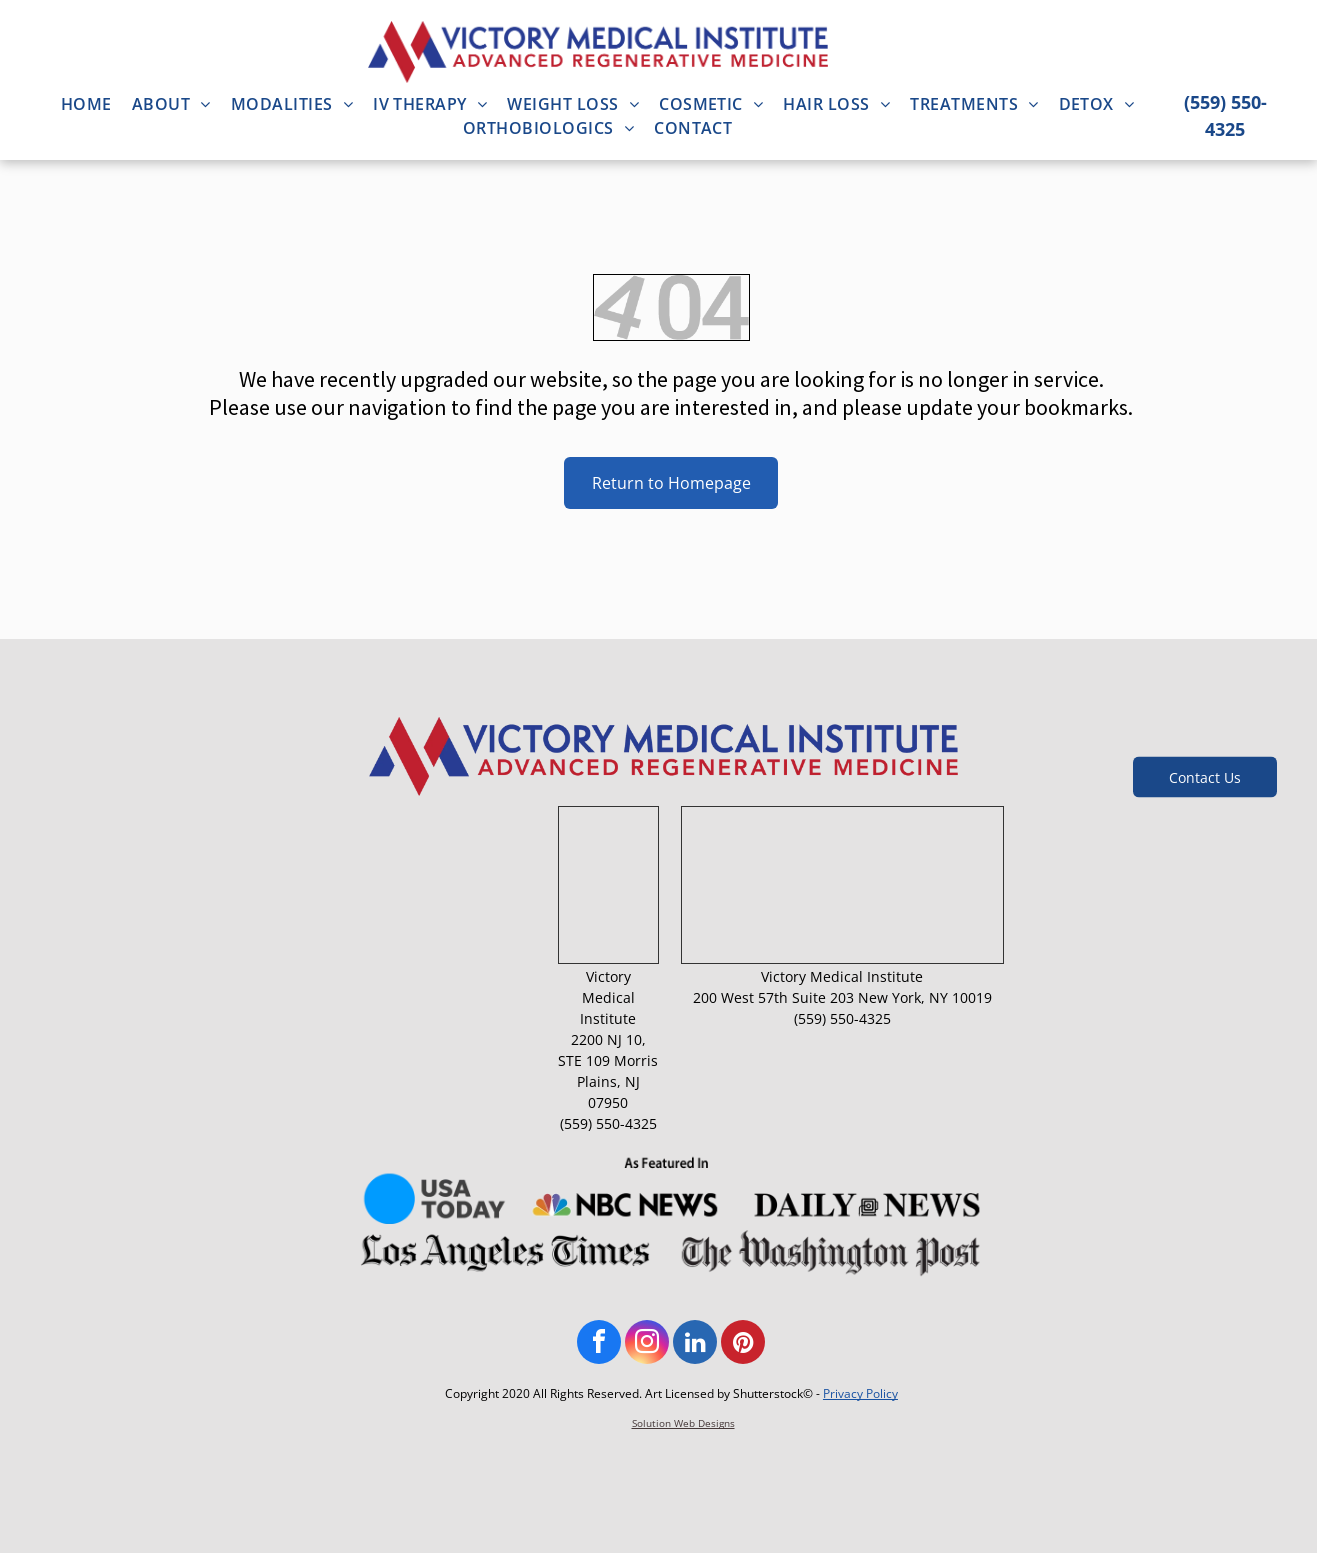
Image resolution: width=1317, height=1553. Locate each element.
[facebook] (599, 1344)
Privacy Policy (860, 1393)
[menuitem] (86, 104)
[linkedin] (695, 1344)
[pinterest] (743, 1344)
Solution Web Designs (683, 1423)
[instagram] (647, 1344)
